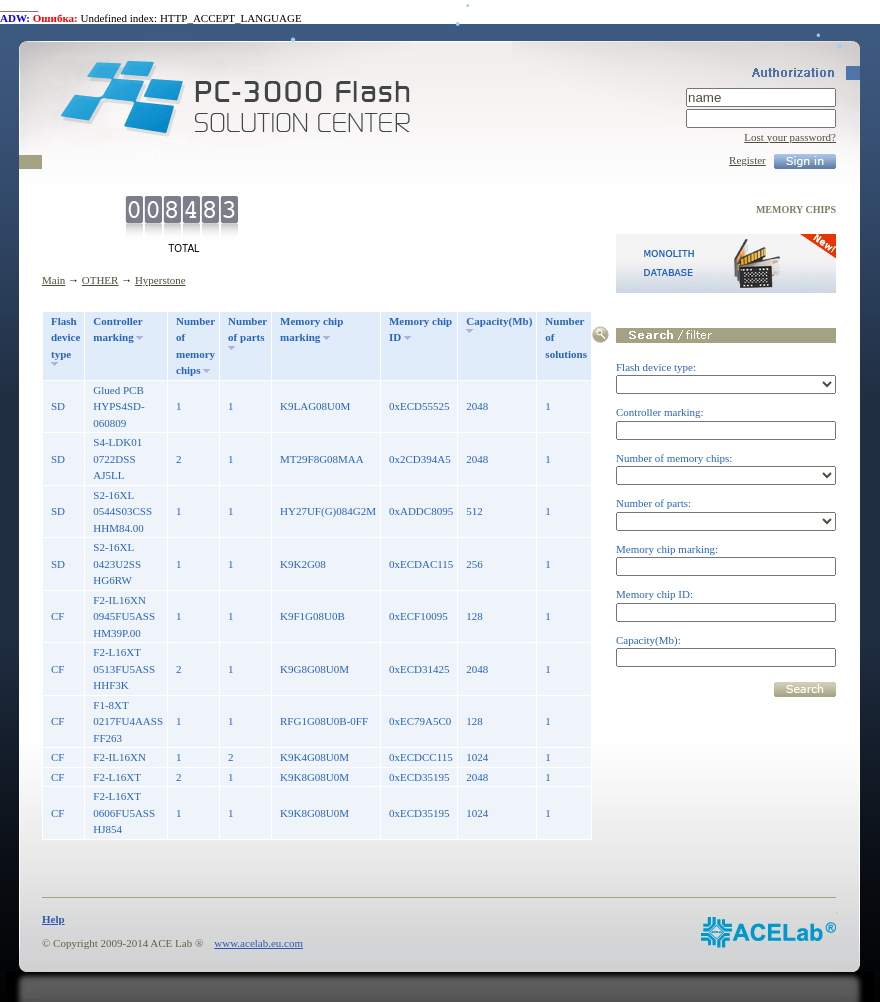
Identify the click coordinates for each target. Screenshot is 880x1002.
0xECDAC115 (421, 564)
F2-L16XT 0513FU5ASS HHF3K (124, 668)
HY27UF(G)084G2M (328, 511)
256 (474, 564)
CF (57, 616)
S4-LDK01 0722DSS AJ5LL (117, 458)
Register (747, 160)
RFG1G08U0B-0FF (324, 721)
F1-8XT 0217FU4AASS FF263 (128, 721)
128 (474, 616)
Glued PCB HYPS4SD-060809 (118, 406)
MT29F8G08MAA (322, 459)
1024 (477, 757)
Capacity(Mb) (499, 321)
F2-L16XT (117, 777)
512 (474, 511)
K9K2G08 (303, 564)
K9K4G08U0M (314, 757)
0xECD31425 (419, 669)
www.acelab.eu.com (258, 943)
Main (53, 280)
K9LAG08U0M (315, 406)
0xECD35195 (419, 777)
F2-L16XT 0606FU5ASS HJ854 (124, 812)
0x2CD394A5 (420, 459)
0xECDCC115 (421, 757)
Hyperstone (160, 280)
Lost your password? (790, 137)
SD (58, 406)
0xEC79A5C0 (420, 721)
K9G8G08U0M (314, 669)
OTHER (100, 280)
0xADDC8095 (421, 511)
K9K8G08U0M (314, 777)
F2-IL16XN (119, 757)
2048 (477, 406)
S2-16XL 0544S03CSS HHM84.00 (122, 511)
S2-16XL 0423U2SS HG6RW (117, 563)
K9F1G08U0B (312, 616)
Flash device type (65, 337)
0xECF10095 (418, 616)
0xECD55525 (419, 406)
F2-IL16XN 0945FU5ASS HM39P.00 (124, 616)
